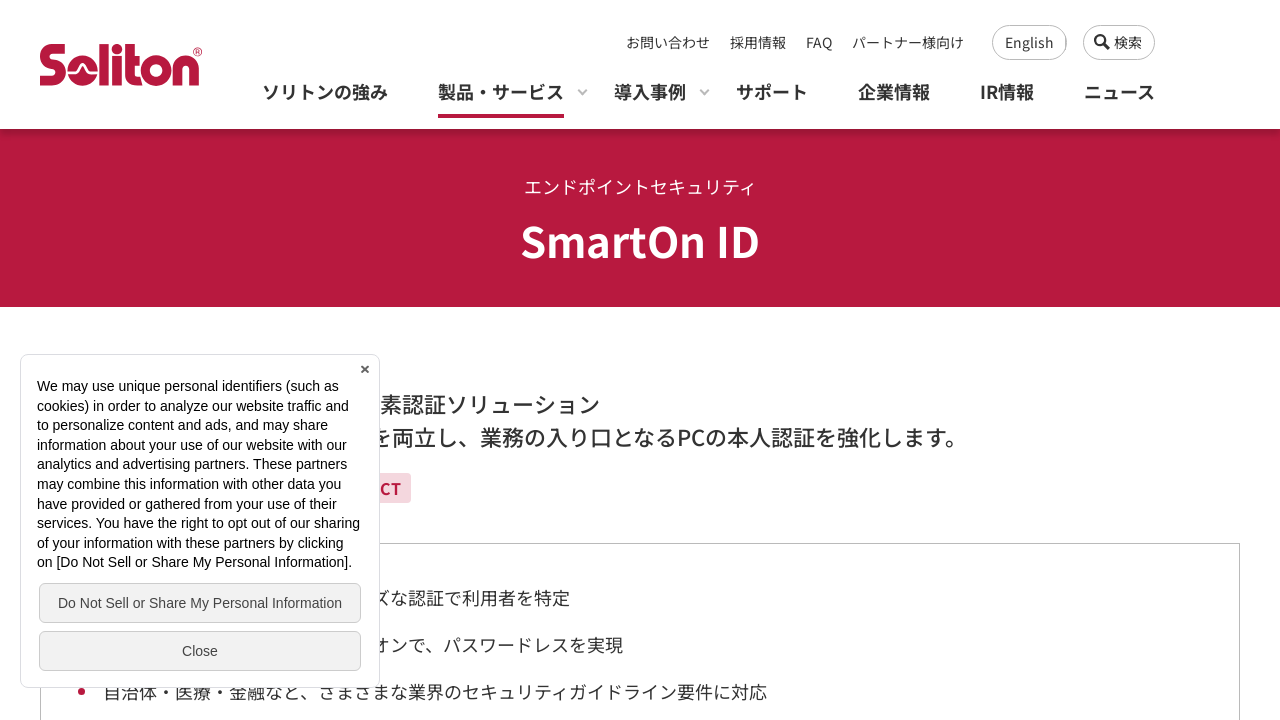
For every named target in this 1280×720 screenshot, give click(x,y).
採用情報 (758, 42)
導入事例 (650, 91)
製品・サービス (501, 91)
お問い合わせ (668, 42)
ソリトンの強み (325, 91)
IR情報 (1007, 91)
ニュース (1119, 91)
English (1029, 42)
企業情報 (894, 91)
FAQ (819, 42)
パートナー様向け (908, 42)
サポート (772, 91)
